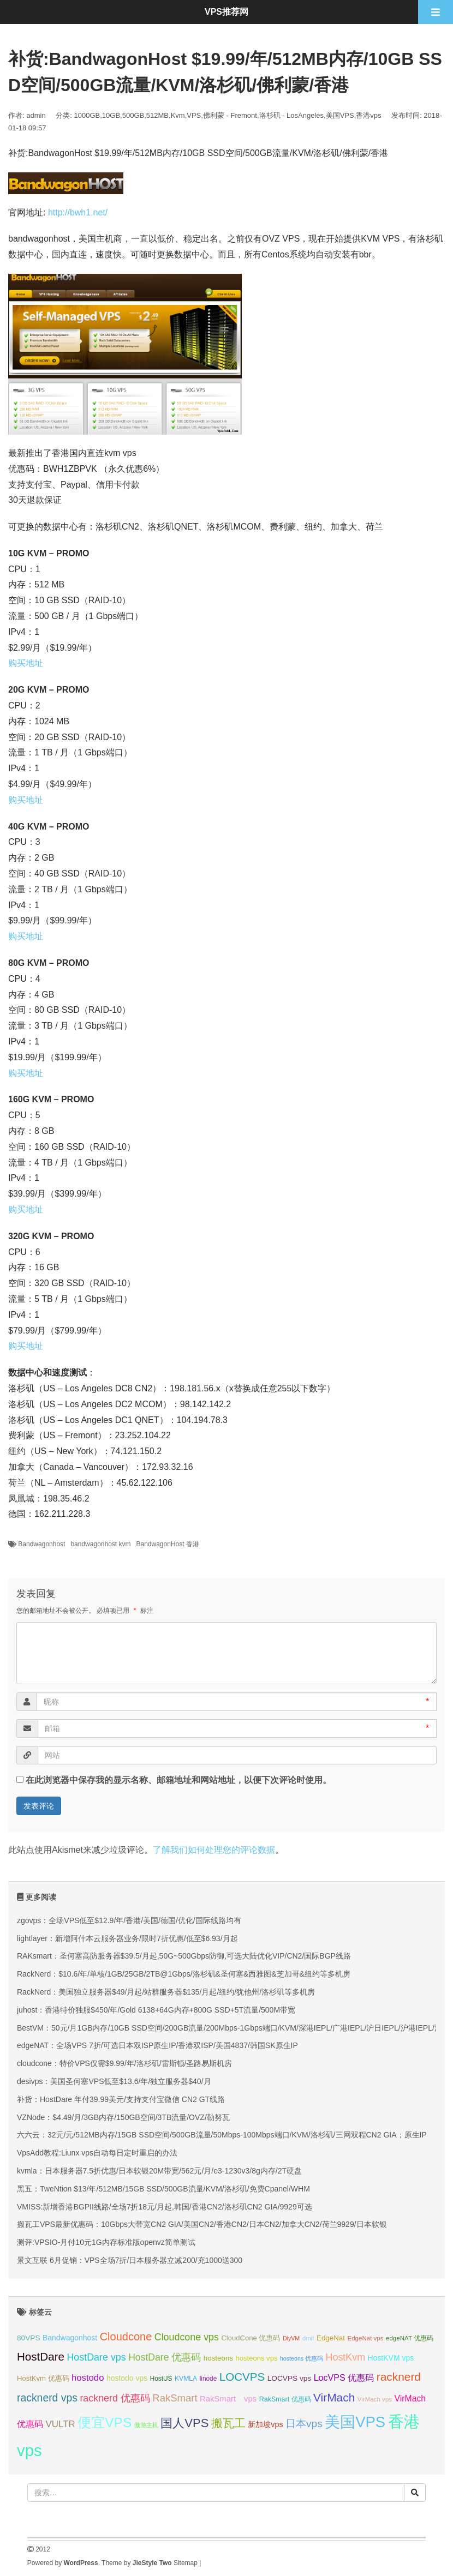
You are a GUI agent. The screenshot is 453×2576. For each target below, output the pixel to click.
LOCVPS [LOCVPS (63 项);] (242, 2376)
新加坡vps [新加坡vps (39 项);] (265, 2424)
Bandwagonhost (41, 1544)
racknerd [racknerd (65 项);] (399, 2376)
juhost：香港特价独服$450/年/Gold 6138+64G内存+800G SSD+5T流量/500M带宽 (156, 2009)
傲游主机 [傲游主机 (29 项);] (146, 2425)
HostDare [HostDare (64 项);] (40, 2356)
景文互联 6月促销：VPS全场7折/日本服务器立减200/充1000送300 (129, 2260)
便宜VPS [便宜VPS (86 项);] (105, 2422)
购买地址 (25, 663)
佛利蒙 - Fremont (230, 115)
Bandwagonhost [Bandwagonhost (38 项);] (70, 2337)
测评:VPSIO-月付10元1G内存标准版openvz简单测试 (106, 2242)
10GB (111, 115)
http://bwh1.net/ (78, 212)
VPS (194, 115)
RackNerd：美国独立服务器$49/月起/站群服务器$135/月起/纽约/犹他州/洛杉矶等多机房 (166, 1991)
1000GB (87, 115)
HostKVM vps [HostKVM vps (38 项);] (391, 2357)
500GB (133, 115)
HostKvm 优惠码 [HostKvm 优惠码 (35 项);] (43, 2378)
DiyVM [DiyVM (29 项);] (291, 2338)
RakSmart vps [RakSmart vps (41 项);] (228, 2398)
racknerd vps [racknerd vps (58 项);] (47, 2398)
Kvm (178, 115)
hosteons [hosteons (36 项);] (218, 2358)
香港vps (368, 115)
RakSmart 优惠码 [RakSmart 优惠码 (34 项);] (285, 2399)
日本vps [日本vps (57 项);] (304, 2423)
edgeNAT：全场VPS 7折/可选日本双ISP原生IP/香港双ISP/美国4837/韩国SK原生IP (157, 2045)
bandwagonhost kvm (100, 1544)
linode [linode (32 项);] (208, 2378)
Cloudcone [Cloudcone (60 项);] (126, 2337)
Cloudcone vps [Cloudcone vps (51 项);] (186, 2337)
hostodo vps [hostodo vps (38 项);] (126, 2378)
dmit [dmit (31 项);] (308, 2338)
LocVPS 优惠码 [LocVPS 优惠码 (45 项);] (344, 2377)
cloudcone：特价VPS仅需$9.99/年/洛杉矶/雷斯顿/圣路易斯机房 (124, 2063)
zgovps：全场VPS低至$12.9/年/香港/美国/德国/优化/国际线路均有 (129, 1920)
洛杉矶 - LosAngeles (291, 115)
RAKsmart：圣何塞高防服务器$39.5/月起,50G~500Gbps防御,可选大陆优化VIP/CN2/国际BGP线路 (184, 1955)
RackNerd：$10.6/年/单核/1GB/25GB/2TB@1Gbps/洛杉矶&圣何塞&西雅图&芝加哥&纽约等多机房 (183, 1973)
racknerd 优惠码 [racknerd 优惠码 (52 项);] (115, 2398)
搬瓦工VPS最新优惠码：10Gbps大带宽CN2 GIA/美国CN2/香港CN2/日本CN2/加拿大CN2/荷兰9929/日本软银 (202, 2224)
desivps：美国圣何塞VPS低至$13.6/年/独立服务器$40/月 (114, 2081)
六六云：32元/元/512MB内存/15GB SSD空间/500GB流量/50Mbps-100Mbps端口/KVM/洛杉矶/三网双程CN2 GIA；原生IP (222, 2134)
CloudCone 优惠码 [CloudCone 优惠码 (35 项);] (250, 2338)
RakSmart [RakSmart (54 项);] (174, 2398)
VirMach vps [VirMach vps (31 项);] (374, 2399)
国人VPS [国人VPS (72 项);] (184, 2423)
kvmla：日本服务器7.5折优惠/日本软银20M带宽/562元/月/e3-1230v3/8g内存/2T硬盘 (159, 2170)
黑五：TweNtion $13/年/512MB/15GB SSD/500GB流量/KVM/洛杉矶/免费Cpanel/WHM (163, 2188)
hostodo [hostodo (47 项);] (87, 2378)
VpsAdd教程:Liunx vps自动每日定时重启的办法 (97, 2152)
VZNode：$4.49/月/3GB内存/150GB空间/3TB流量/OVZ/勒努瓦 (123, 2117)
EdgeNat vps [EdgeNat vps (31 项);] (365, 2338)
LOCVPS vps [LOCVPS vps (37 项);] (289, 2378)
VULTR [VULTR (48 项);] (60, 2424)
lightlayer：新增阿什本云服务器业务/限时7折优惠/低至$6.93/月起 (127, 1938)
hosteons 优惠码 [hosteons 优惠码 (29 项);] (301, 2358)
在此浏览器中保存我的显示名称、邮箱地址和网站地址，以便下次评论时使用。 (178, 1780)
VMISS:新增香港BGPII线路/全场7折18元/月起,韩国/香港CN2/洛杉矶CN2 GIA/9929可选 (164, 2206)
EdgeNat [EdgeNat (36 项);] (331, 2338)
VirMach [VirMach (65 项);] (334, 2397)
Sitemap (186, 2563)
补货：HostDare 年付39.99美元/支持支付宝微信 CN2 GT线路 (121, 2099)
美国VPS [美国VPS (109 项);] (355, 2421)
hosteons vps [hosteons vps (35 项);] (256, 2358)
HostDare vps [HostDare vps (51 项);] (96, 2357)
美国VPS (340, 115)
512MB (157, 115)
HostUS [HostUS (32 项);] (161, 2378)
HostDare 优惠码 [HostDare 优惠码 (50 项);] (164, 2357)
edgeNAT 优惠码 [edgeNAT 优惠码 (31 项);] (409, 2338)
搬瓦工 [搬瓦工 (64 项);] (228, 2423)
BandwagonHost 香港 (167, 1544)
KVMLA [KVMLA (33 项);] (186, 2378)
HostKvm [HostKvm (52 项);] (346, 2357)
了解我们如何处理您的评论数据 (214, 1849)
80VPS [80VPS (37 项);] (28, 2338)
